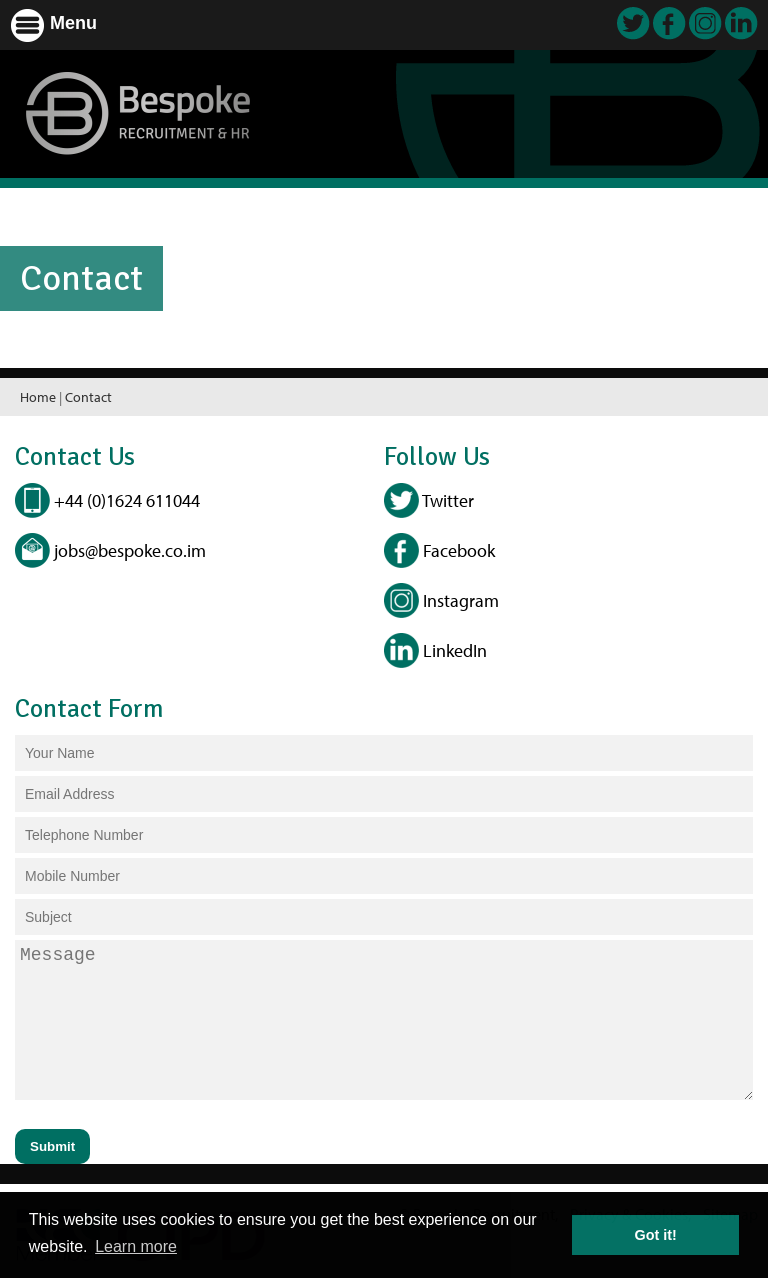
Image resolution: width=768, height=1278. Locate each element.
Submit (52, 1146)
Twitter (429, 500)
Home (38, 397)
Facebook (439, 550)
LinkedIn (435, 650)
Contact (88, 397)
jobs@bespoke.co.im (110, 550)
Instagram (441, 600)
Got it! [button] (656, 1235)
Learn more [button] (136, 1246)
